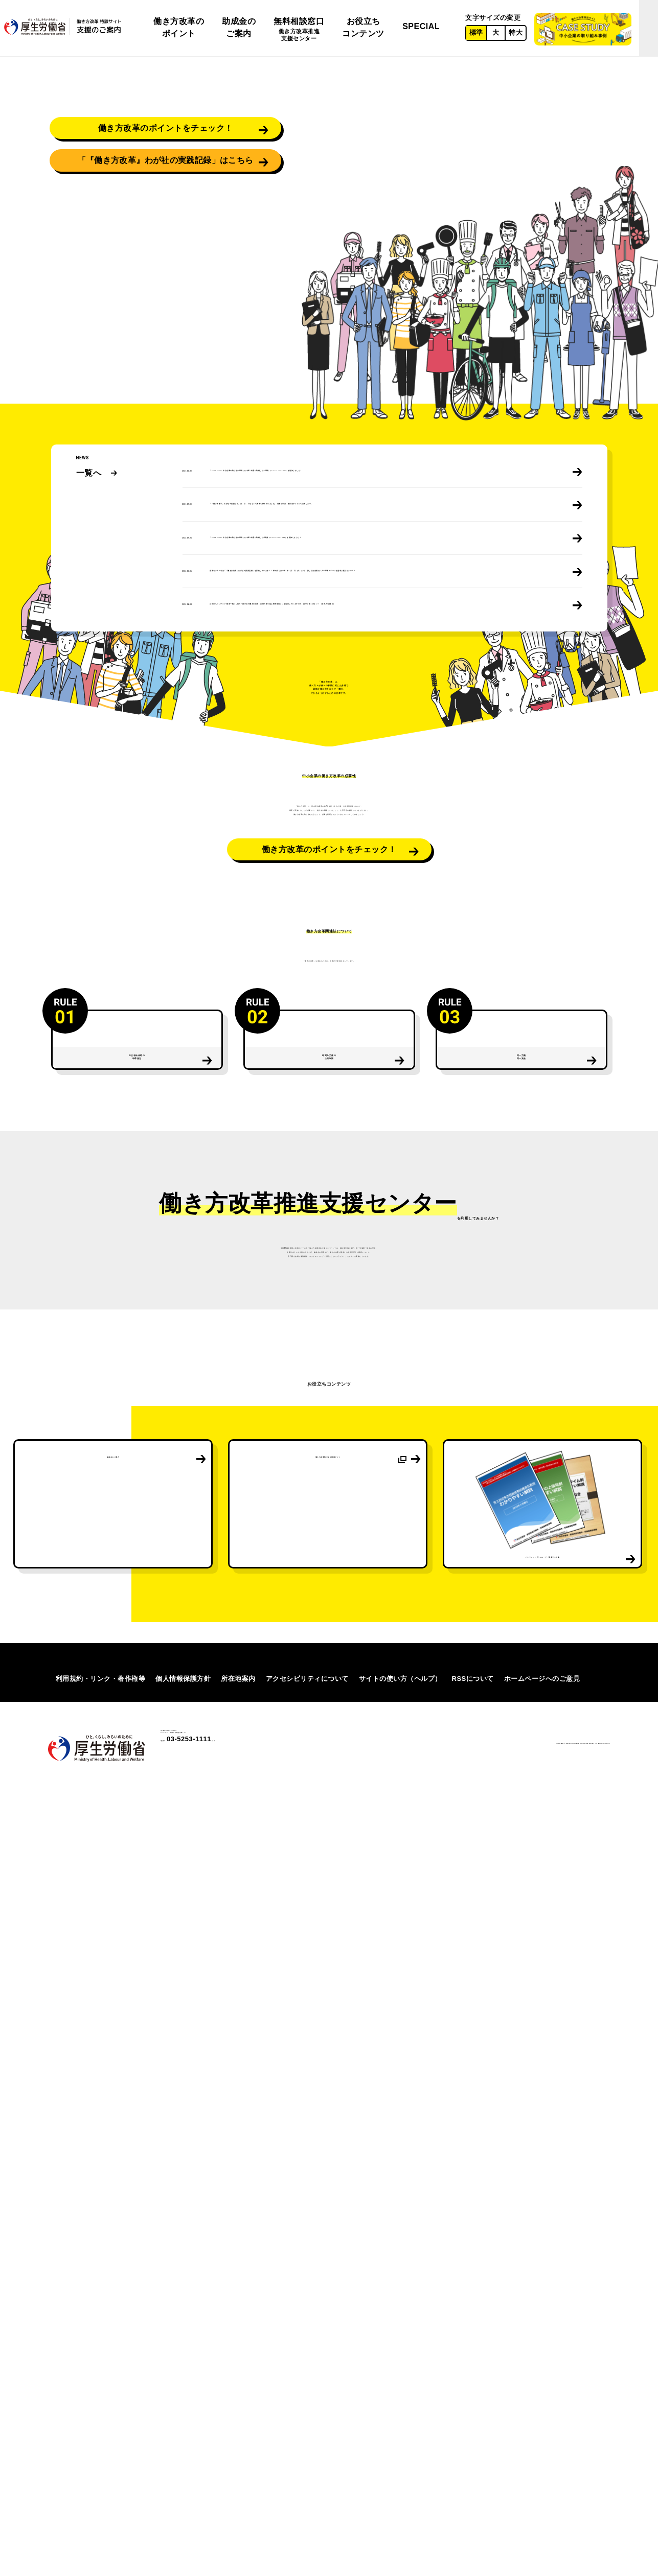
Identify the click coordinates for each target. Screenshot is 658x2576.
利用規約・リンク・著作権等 (101, 2463)
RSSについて (473, 2463)
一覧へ (89, 507)
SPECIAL (421, 26)
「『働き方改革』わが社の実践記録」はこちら (165, 343)
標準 (476, 32)
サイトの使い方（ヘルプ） (400, 2463)
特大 (516, 32)
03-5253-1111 (217, 2544)
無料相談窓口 (299, 29)
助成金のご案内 (239, 27)
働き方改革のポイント (178, 27)
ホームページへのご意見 (542, 2463)
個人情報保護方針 (183, 2463)
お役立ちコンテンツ (363, 27)
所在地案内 (238, 2463)
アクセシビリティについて (307, 2463)
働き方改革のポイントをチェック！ (165, 289)
